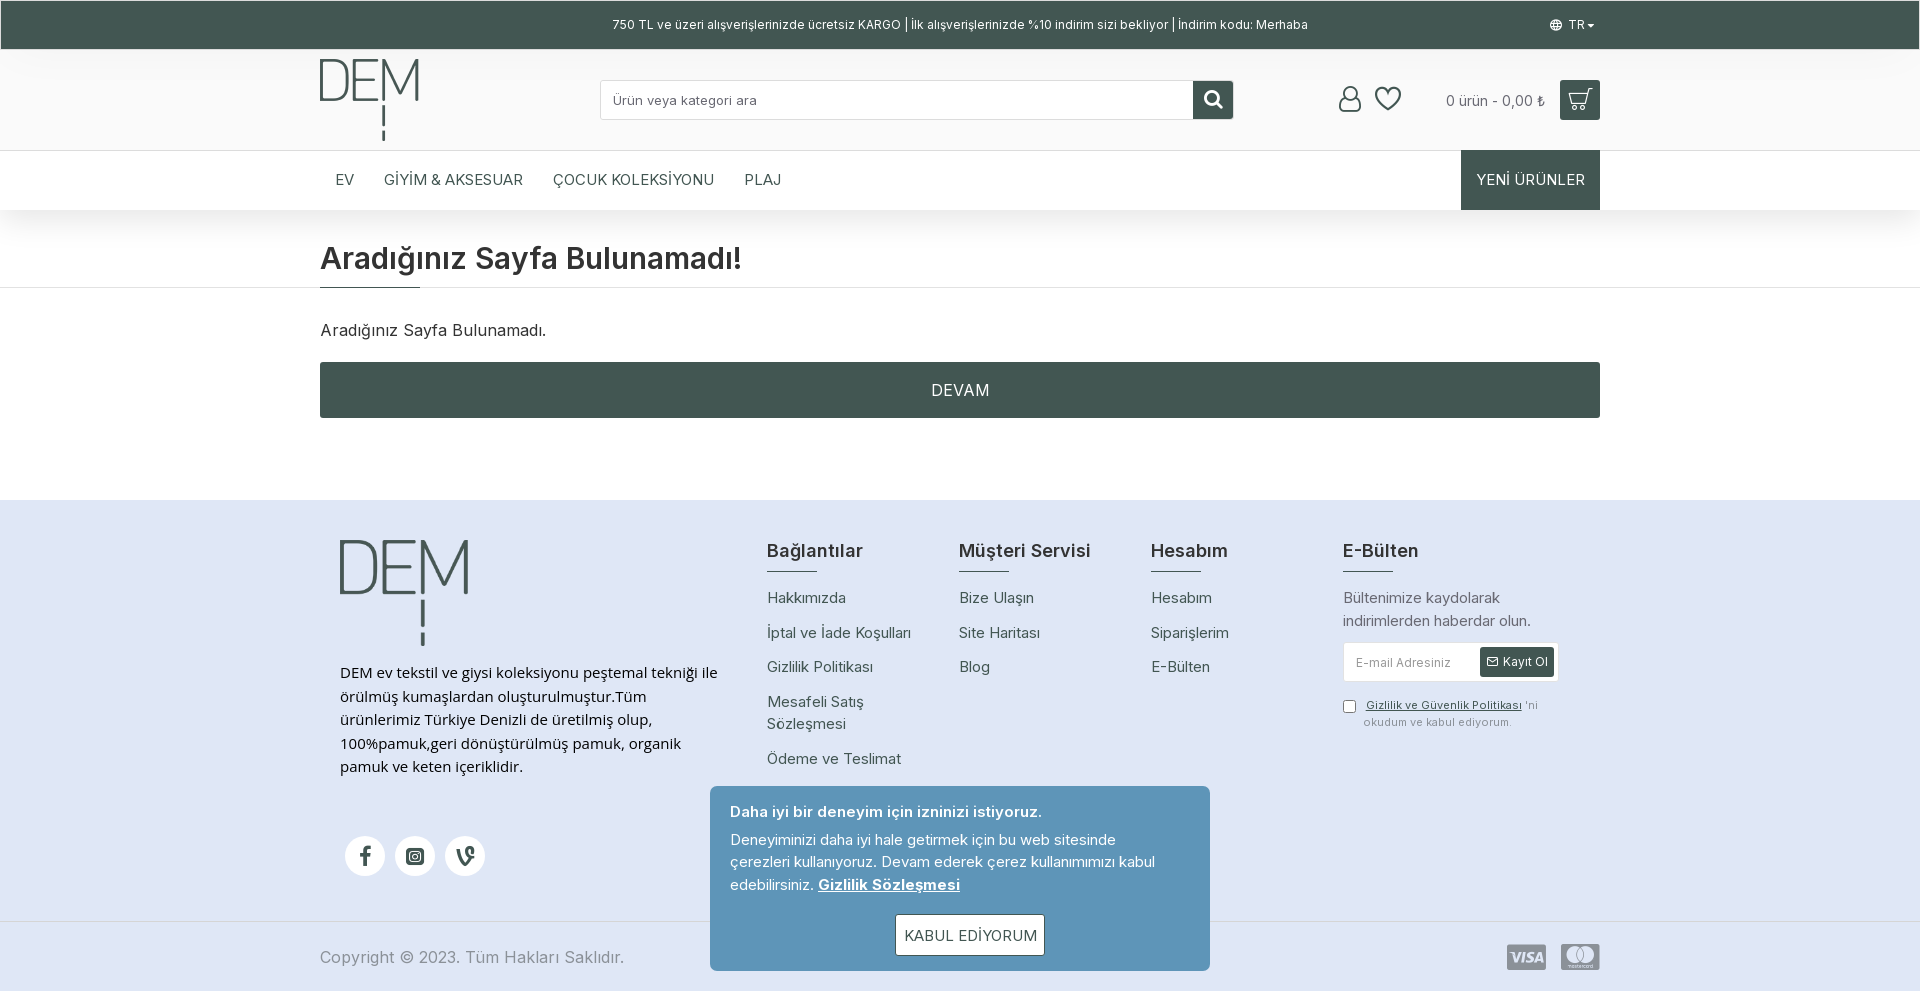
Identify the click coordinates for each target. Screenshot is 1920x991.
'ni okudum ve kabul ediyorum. (1440, 713)
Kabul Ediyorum (970, 935)
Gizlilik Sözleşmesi (889, 884)
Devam (960, 390)
